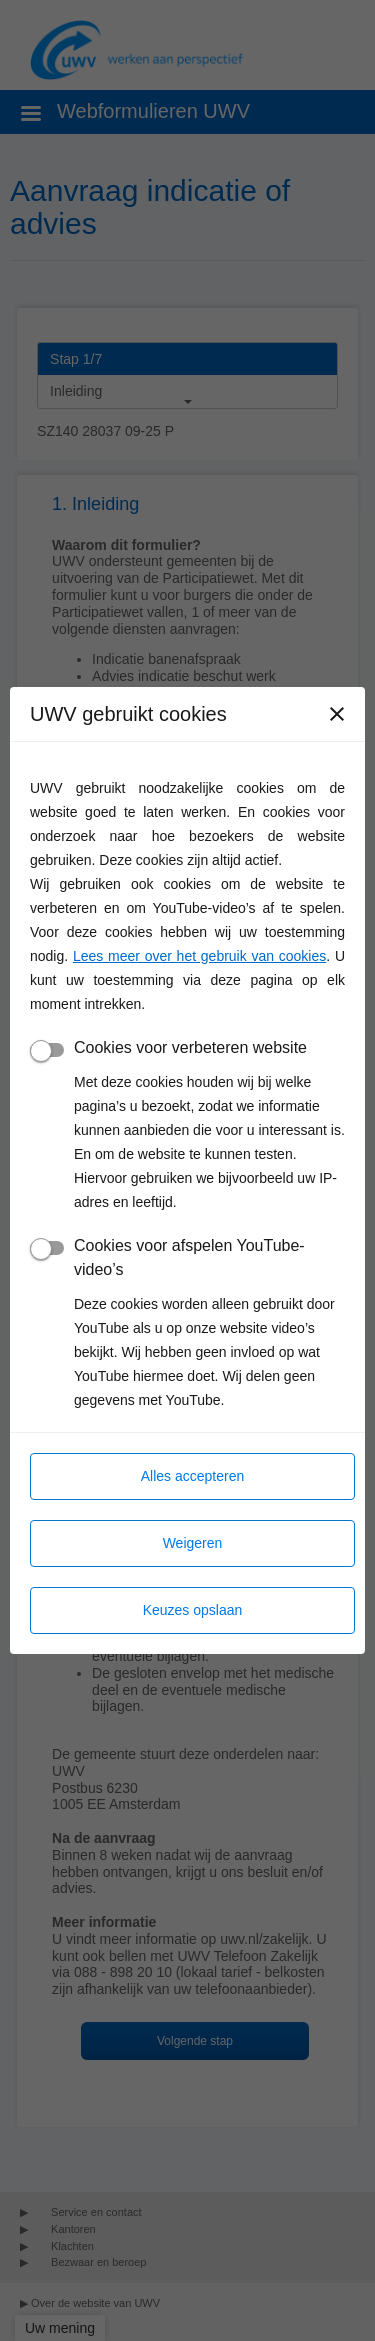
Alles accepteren (193, 1476)
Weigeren (193, 1543)
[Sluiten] (337, 714)
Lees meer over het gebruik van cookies (199, 956)
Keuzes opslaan (193, 1610)
